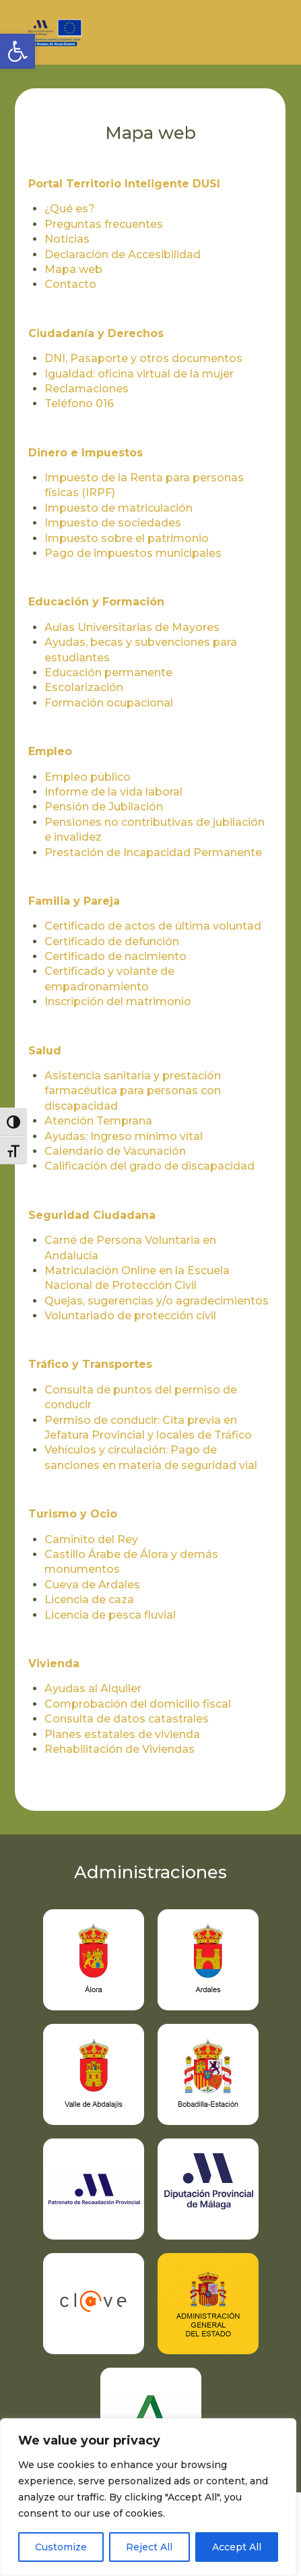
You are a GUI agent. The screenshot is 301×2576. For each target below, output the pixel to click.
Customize (61, 2547)
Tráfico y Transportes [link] (90, 1364)
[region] (148, 2497)
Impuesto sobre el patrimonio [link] (126, 538)
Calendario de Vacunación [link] (115, 1151)
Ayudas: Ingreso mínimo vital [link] (123, 1136)
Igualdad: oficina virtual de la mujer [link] (139, 373)
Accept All (236, 2547)
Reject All (149, 2547)
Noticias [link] (67, 239)
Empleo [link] (50, 751)
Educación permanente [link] (108, 672)
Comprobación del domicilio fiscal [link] (137, 1704)
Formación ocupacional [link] (108, 702)
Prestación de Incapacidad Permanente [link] (153, 852)
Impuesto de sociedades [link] (112, 522)
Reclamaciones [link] (86, 388)
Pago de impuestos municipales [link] (133, 553)
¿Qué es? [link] (69, 208)
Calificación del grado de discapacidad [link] (149, 1166)
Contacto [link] (70, 284)
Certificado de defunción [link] (111, 941)
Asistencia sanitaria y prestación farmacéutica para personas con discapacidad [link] (132, 1090)
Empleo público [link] (87, 777)
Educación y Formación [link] (96, 601)
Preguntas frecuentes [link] (103, 224)
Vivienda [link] (53, 1663)
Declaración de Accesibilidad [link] (122, 254)
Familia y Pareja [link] (74, 901)
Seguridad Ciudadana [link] (92, 1215)
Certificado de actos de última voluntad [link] (152, 926)
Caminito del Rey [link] (91, 1539)
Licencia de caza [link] (89, 1599)
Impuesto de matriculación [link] (118, 508)
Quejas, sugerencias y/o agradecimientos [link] (156, 1300)
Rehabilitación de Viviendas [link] (119, 1749)
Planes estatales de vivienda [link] (122, 1734)
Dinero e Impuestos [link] (85, 452)
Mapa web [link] (73, 269)
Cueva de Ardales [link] (92, 1584)
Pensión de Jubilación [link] (103, 806)
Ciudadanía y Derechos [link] (96, 333)
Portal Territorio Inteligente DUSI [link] (124, 183)
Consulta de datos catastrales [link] (126, 1718)
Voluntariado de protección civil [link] (130, 1315)
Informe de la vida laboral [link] (113, 791)
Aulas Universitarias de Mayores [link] (132, 627)
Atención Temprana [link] (98, 1120)
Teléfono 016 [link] (79, 403)
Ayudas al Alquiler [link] (92, 1688)
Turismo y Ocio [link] (72, 1513)
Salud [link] (44, 1050)
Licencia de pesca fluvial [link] (110, 1615)
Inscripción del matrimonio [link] (117, 1001)
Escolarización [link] (83, 687)
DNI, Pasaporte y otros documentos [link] (143, 358)
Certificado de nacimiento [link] (115, 956)
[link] (17, 51)
